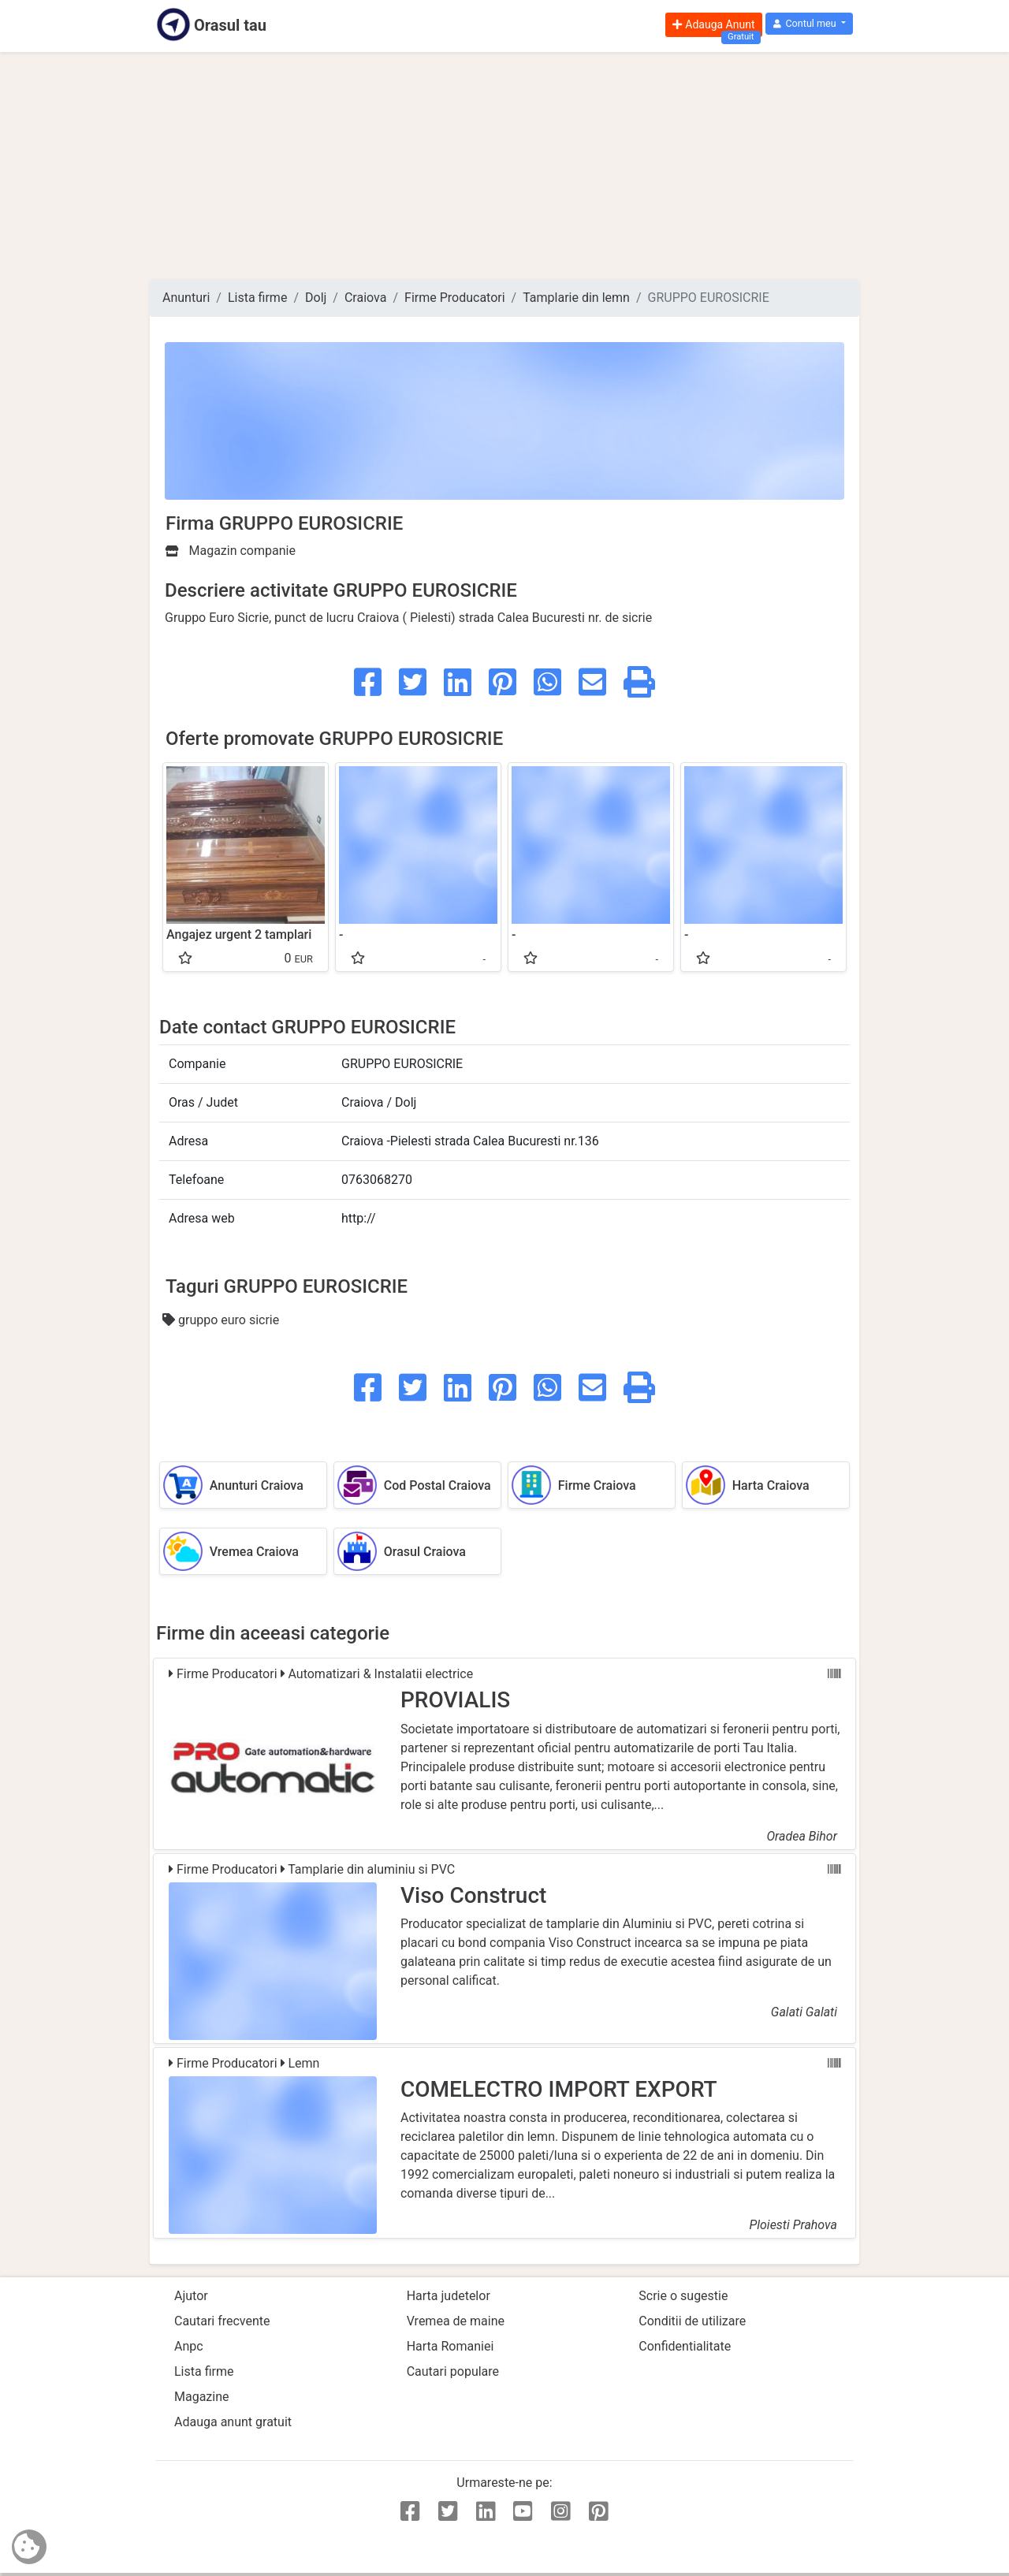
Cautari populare (453, 2371)
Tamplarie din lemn (576, 297)
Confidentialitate (685, 2346)
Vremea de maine (455, 2321)
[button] (809, 24)
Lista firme (257, 297)
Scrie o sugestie (683, 2295)
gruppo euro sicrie (220, 1319)
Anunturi (186, 297)
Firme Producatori (454, 297)
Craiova (365, 297)
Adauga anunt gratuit (233, 2421)
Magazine (201, 2396)
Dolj (315, 297)
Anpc (188, 2346)
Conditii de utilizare (692, 2321)
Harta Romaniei (450, 2346)
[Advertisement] (504, 165)
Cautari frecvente (222, 2321)
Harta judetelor (448, 2295)
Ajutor (191, 2295)
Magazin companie (231, 550)
